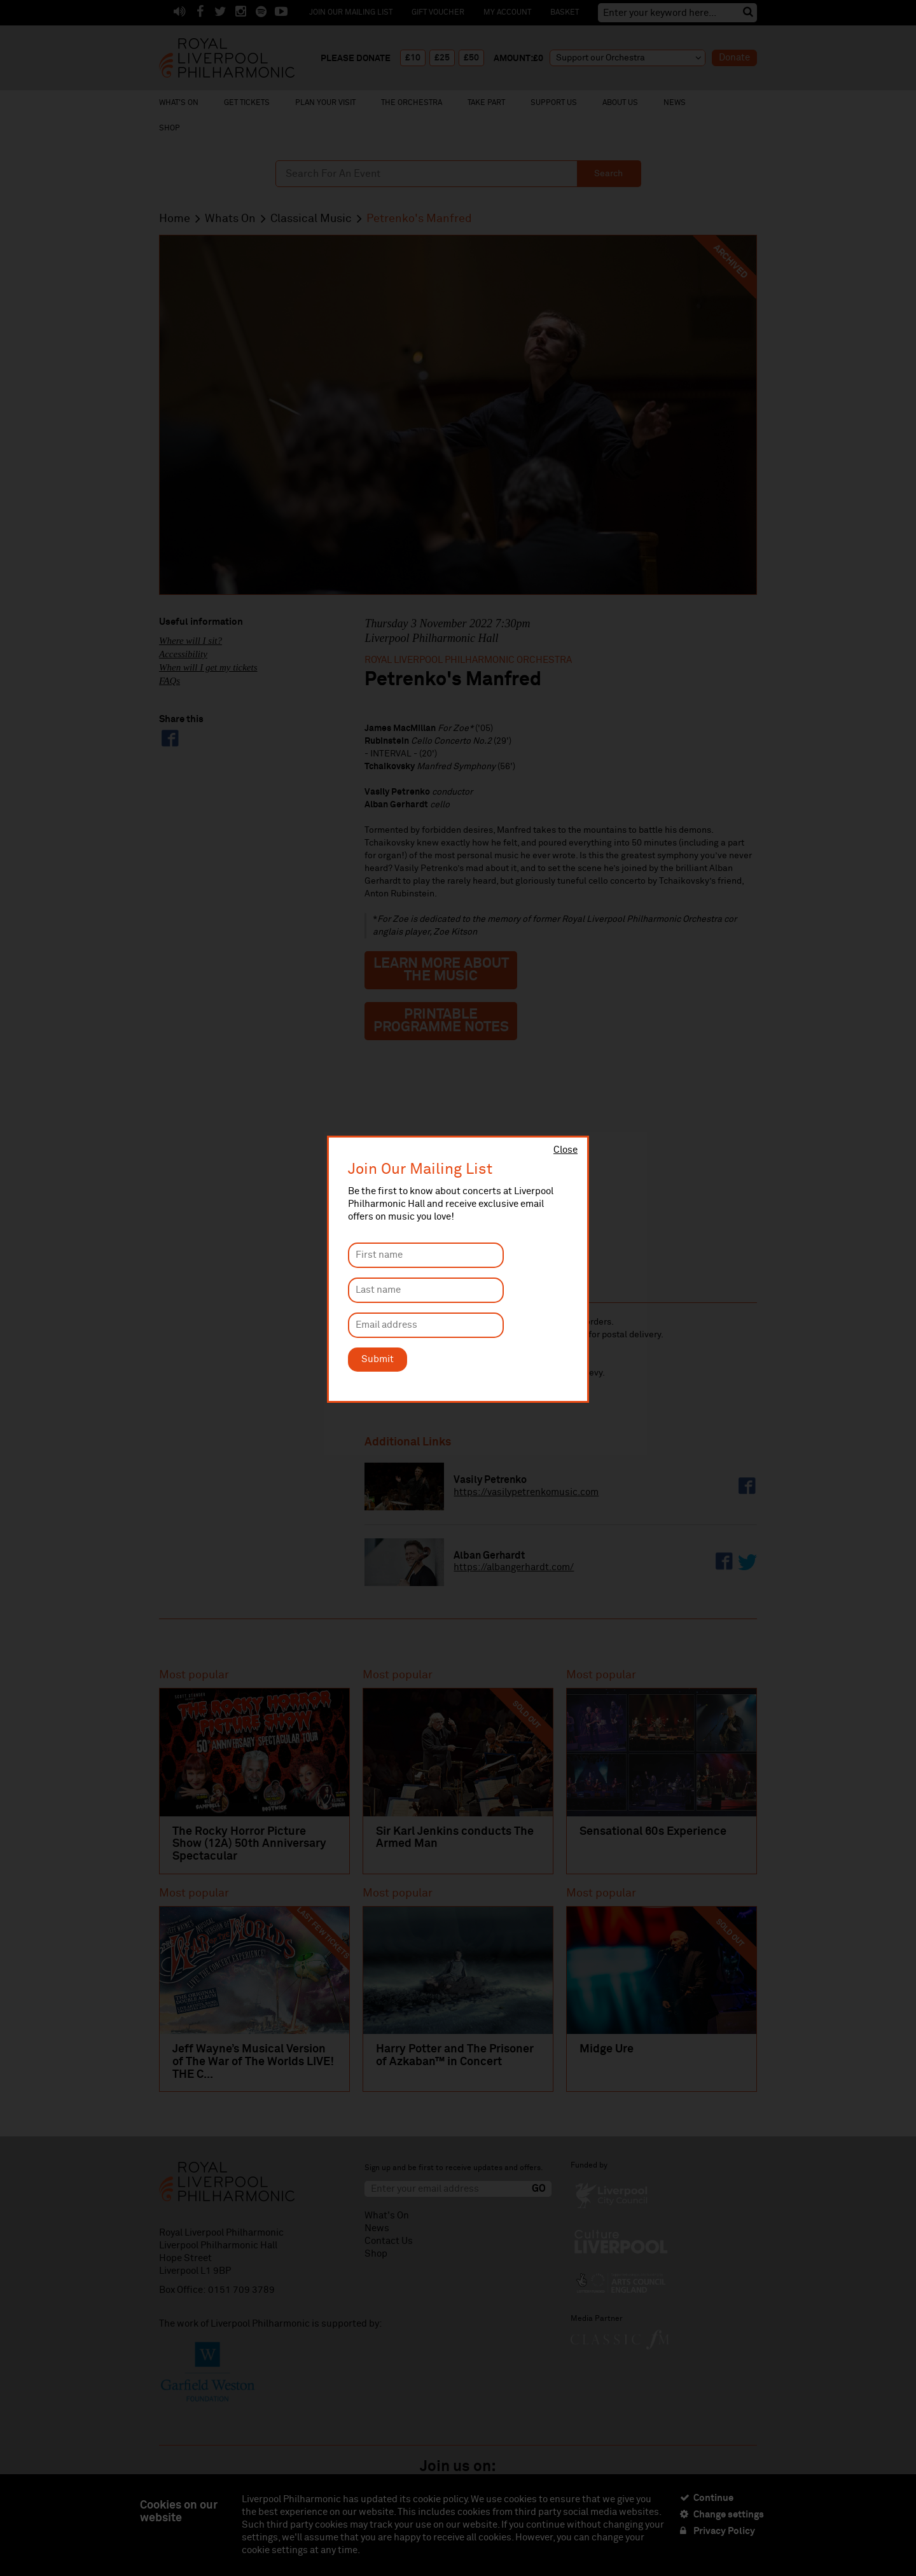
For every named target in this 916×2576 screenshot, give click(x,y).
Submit (377, 1359)
